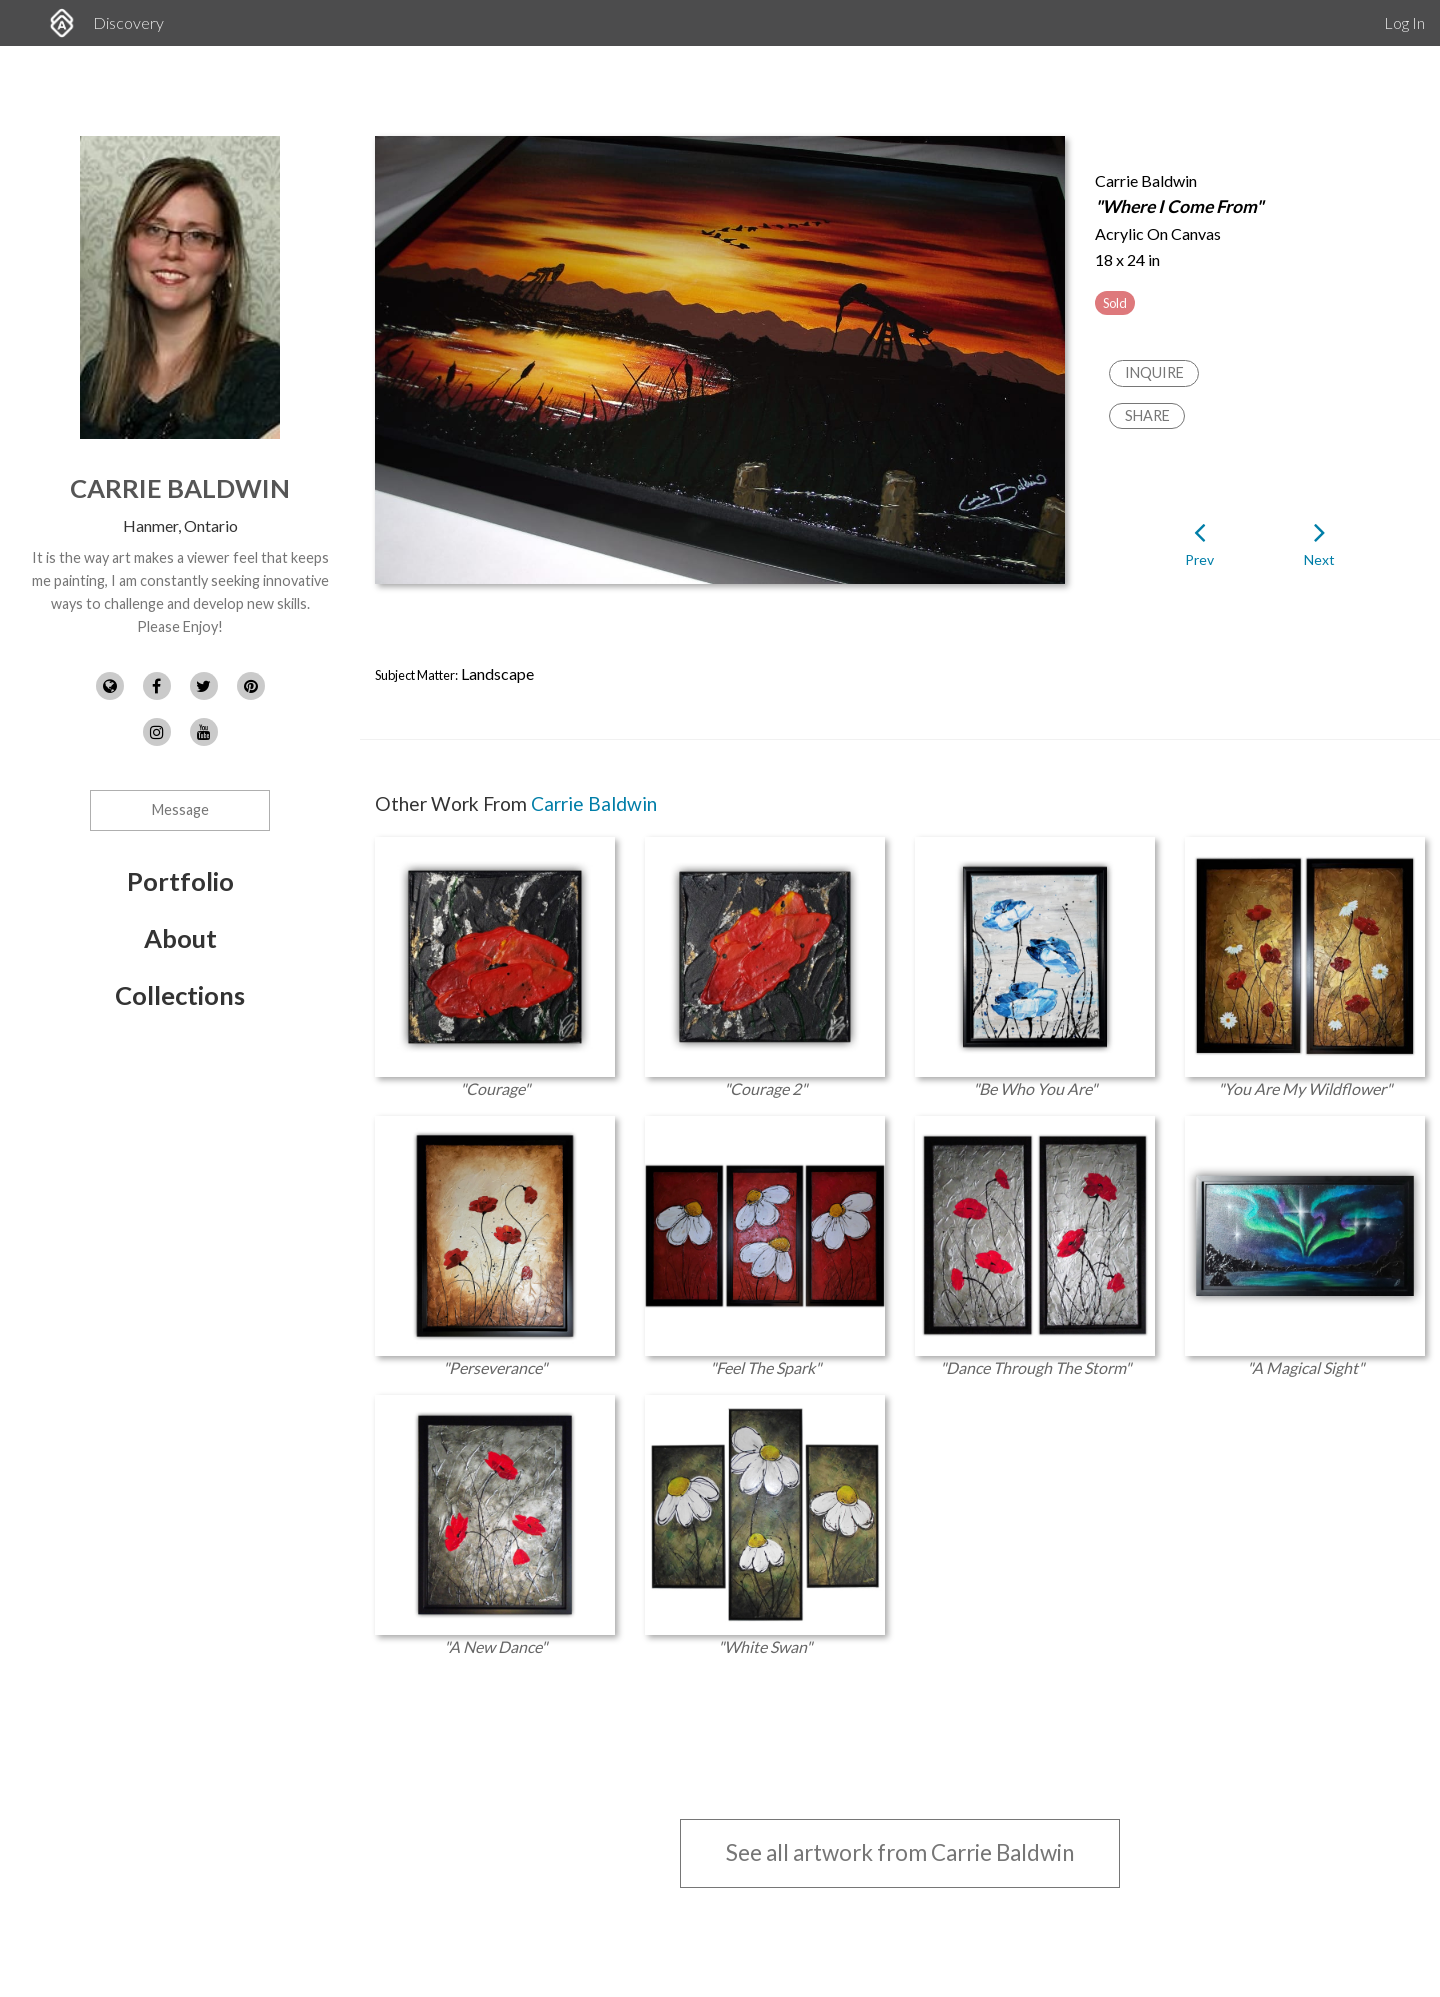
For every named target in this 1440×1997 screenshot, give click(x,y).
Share (1147, 415)
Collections (180, 995)
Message (180, 809)
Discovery (128, 22)
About (180, 938)
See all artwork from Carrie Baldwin (900, 1852)
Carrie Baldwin (180, 488)
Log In (1404, 22)
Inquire (1154, 372)
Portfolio (180, 881)
